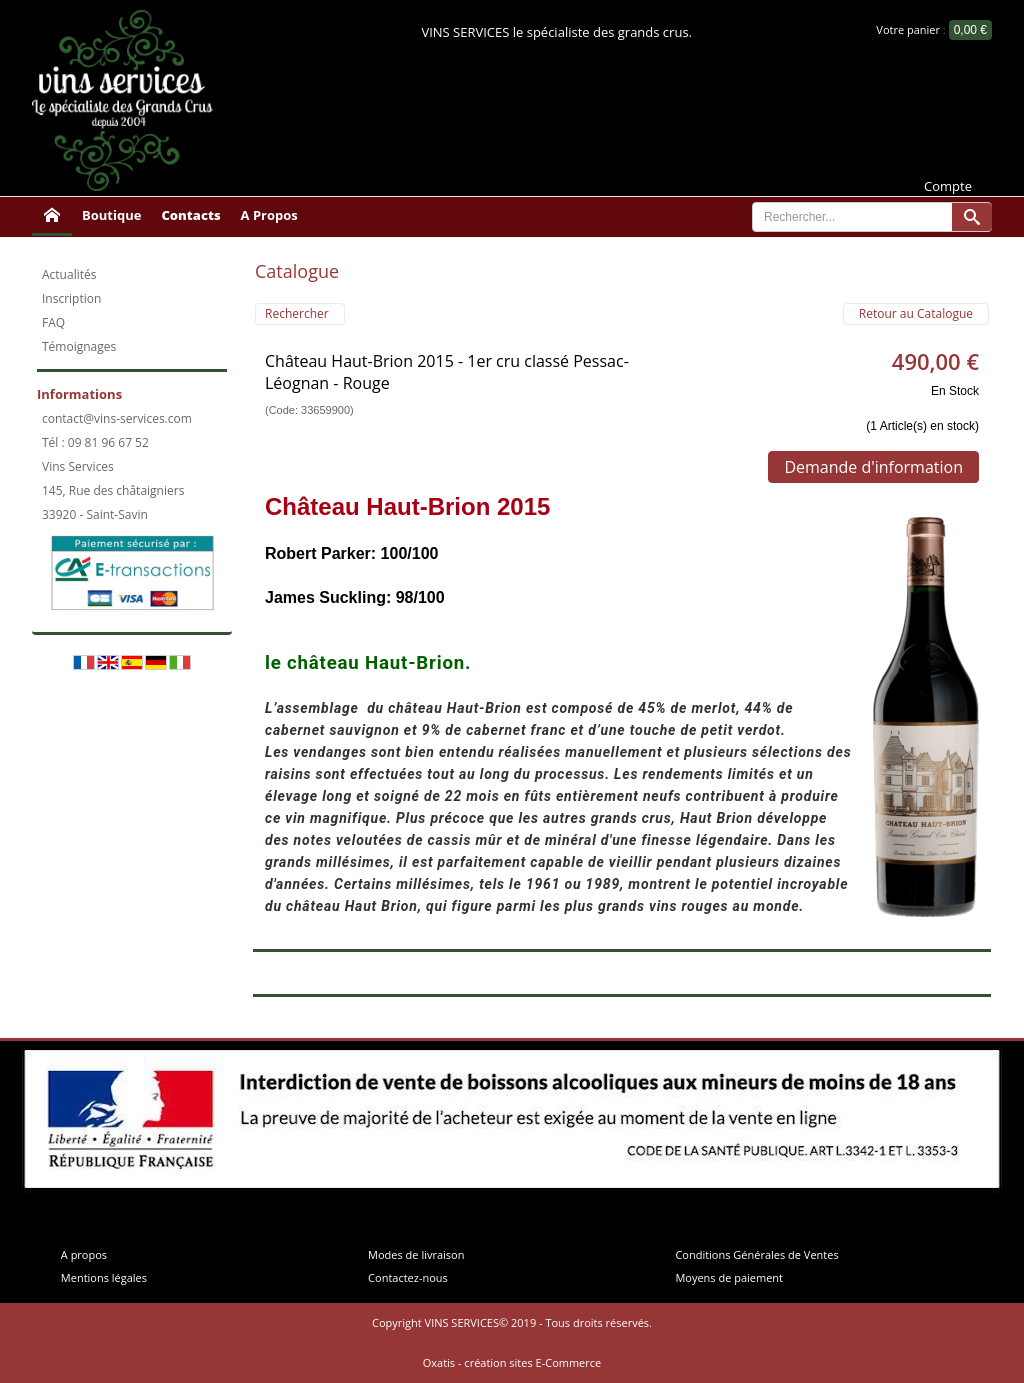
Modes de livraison (416, 1254)
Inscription (71, 298)
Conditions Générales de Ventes (756, 1254)
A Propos (269, 215)
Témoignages (79, 346)
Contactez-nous (408, 1277)
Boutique (111, 215)
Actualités (69, 274)
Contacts (190, 215)
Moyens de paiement (729, 1277)
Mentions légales (104, 1277)
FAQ (53, 322)
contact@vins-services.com (117, 418)
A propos (84, 1254)
